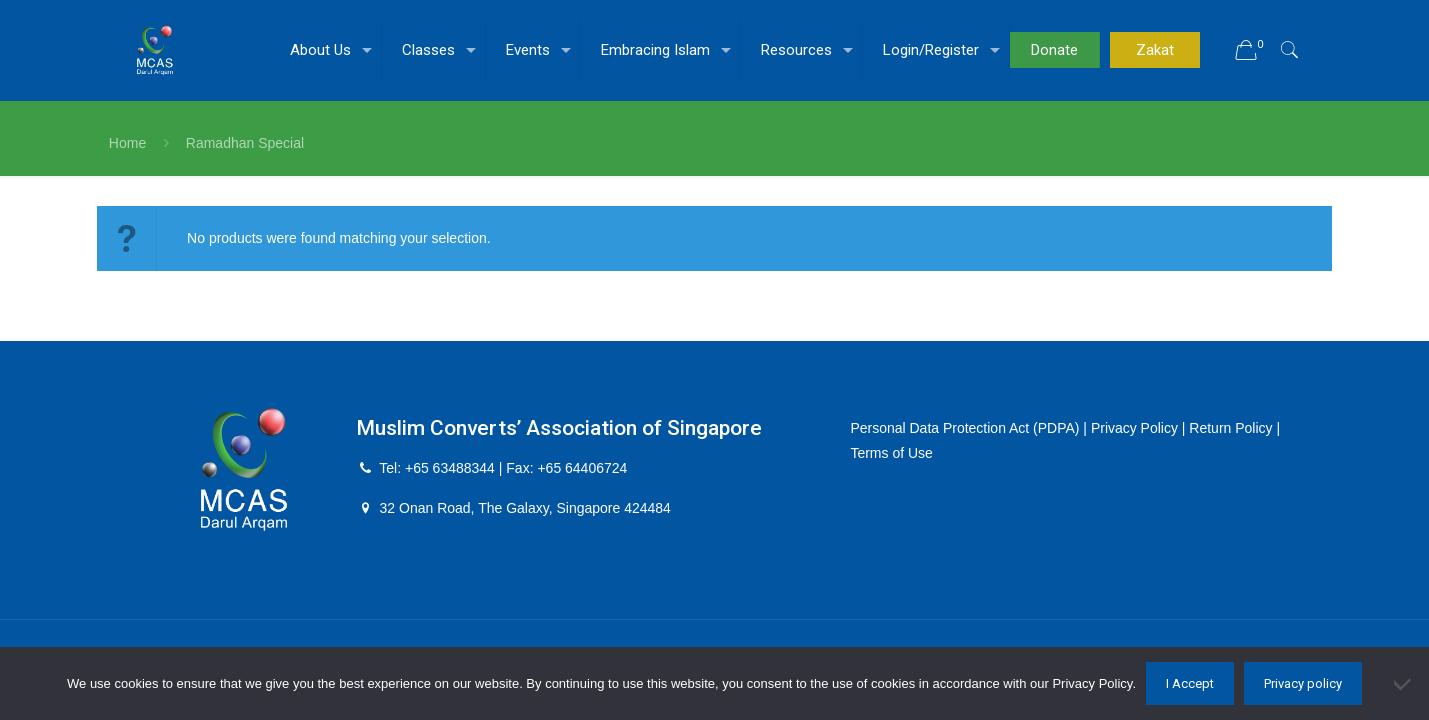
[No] (1404, 684)
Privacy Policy (1134, 428)
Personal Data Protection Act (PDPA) (964, 428)
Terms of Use (891, 453)
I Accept (1190, 683)
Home (127, 143)
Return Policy (1231, 428)
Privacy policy (1303, 683)
